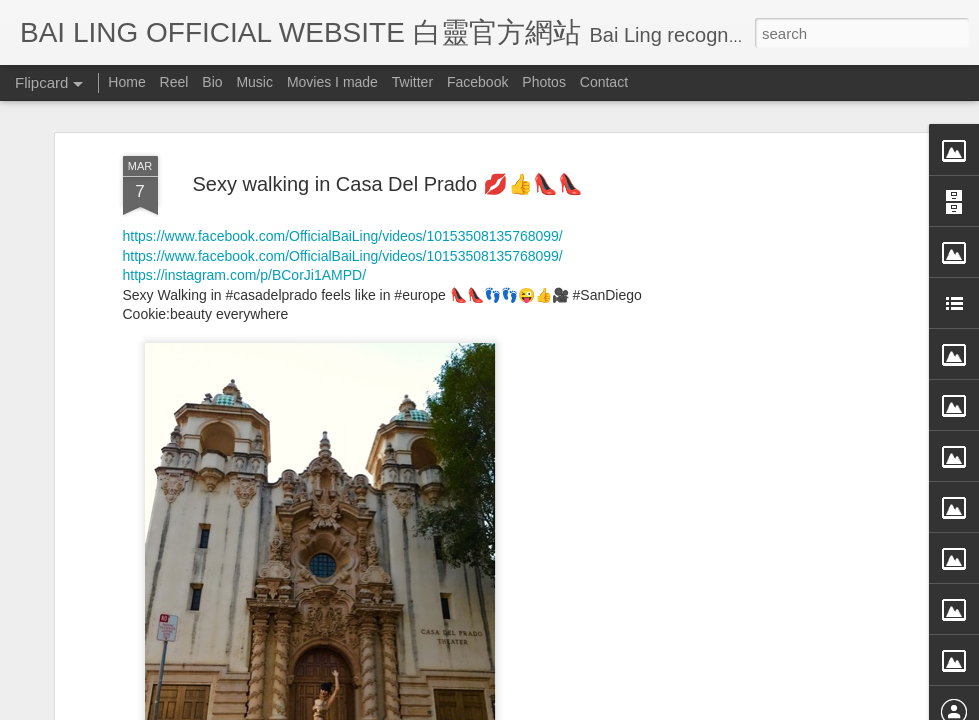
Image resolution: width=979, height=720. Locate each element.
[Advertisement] (763, 308)
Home (126, 82)
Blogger (613, 707)
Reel (174, 82)
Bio (212, 82)
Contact (604, 82)
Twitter (412, 82)
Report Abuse (671, 707)
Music (254, 82)
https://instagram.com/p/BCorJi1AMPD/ (245, 112)
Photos (544, 82)
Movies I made (332, 82)
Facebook (477, 82)
